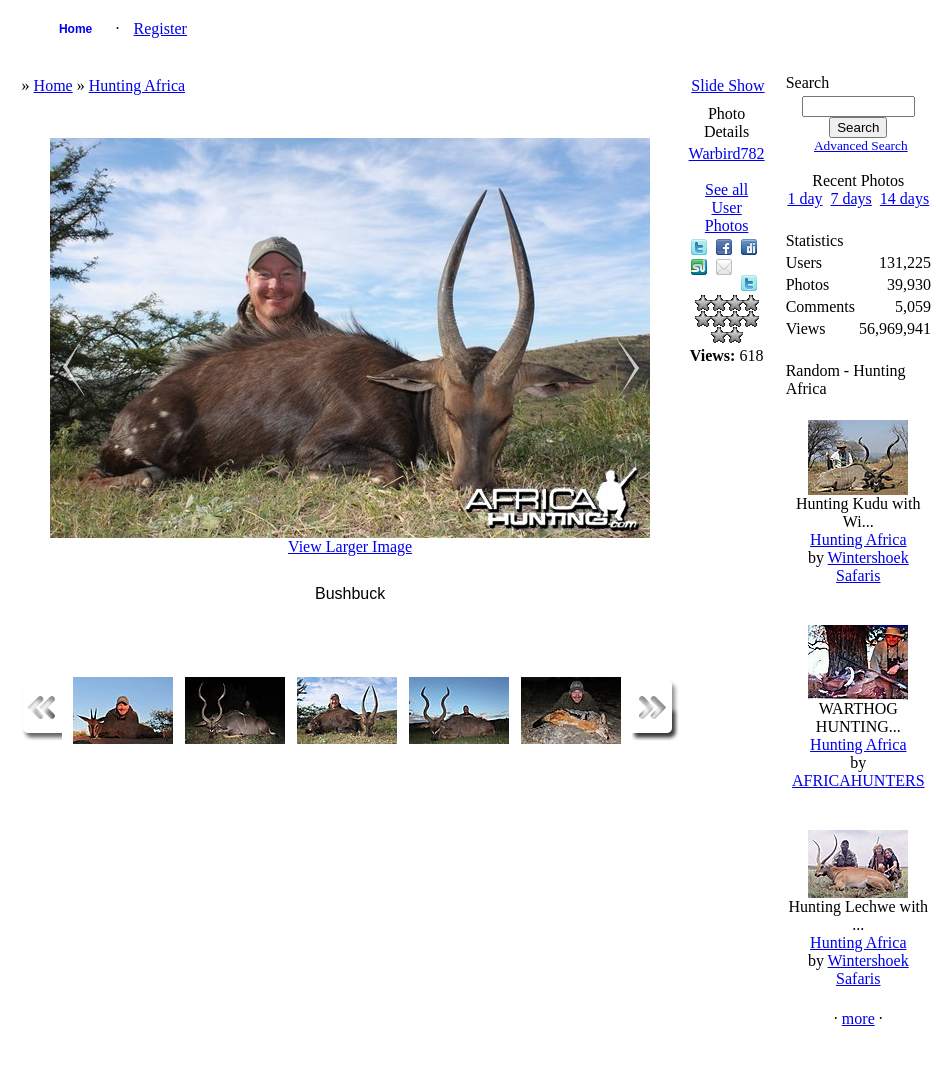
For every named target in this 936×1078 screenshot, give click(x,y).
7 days (851, 198)
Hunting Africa (137, 85)
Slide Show (727, 85)
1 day (804, 198)
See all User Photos (727, 207)
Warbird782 (727, 153)
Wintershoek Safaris (868, 566)
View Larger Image (350, 546)
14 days (904, 198)
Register (160, 28)
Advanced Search (861, 145)
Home (75, 29)
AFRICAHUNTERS (858, 780)
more (858, 1018)
